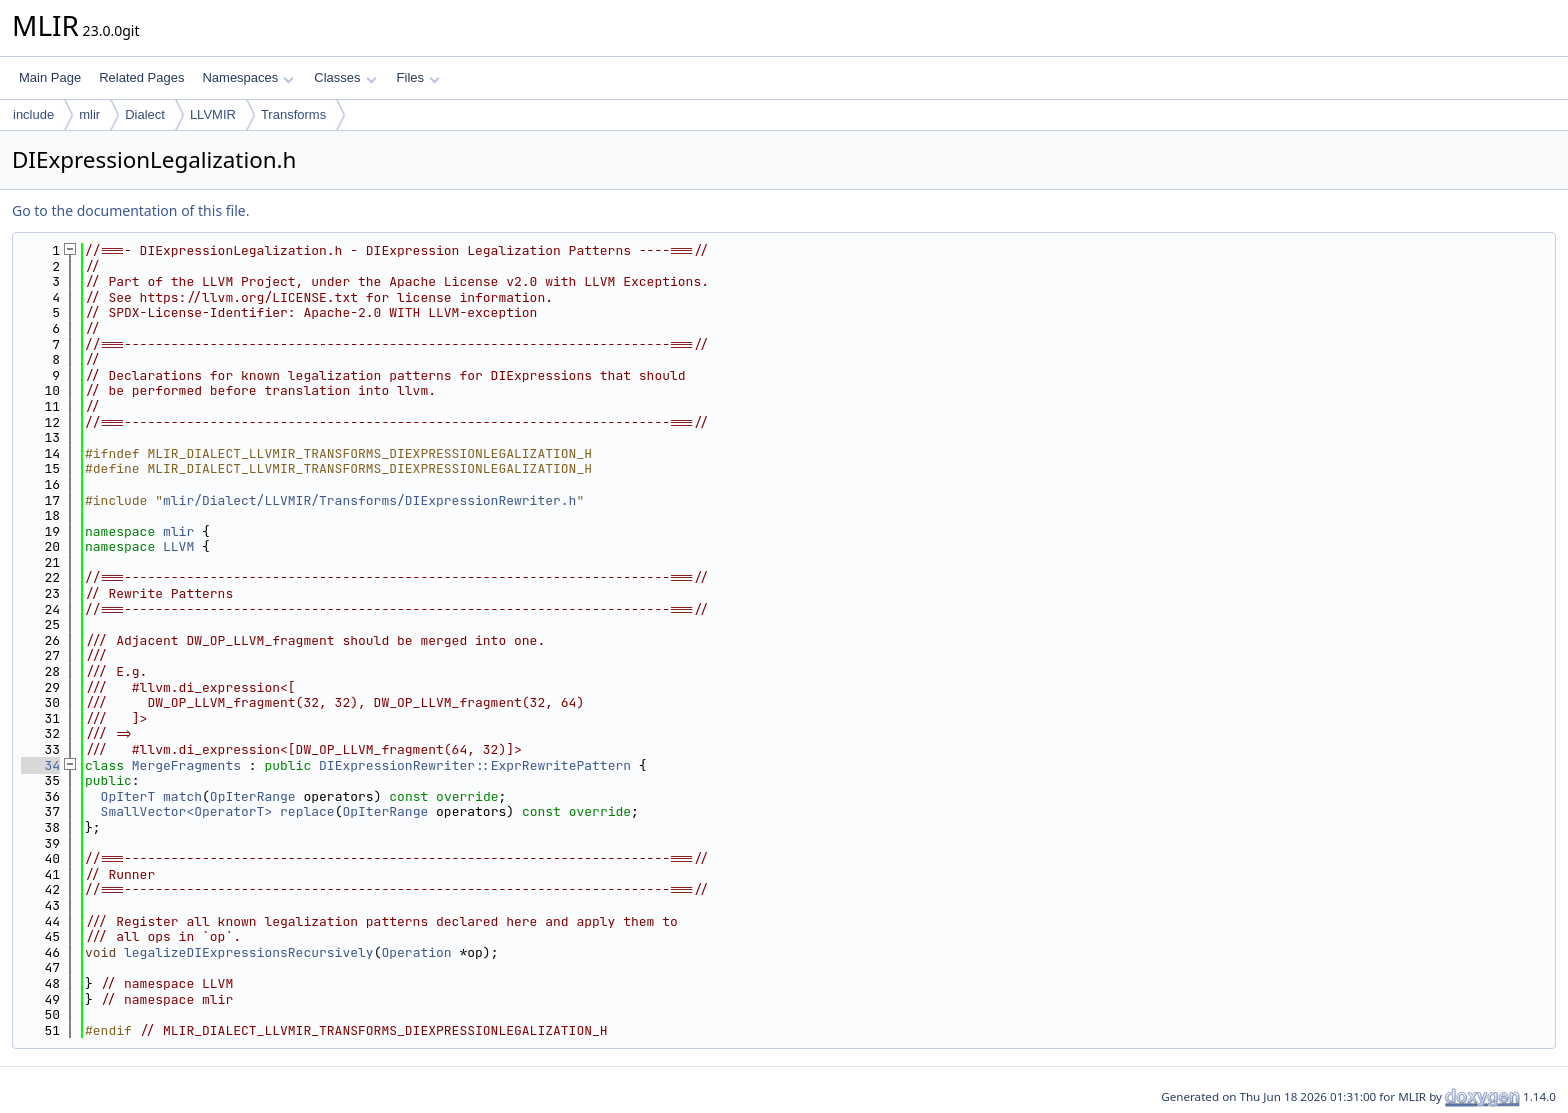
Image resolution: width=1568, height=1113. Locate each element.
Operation (416, 952)
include (33, 114)
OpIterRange (253, 796)
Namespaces (247, 77)
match (182, 796)
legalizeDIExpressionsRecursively (249, 952)
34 (40, 765)
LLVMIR (213, 114)
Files (418, 77)
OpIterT (128, 796)
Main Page (50, 77)
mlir (89, 114)
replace (307, 811)
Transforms (293, 114)
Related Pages (141, 77)
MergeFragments (186, 765)
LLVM (178, 546)
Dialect (145, 114)
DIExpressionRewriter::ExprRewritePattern (475, 765)
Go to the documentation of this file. (130, 210)
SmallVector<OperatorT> (187, 811)
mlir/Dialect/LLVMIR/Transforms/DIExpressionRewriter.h (369, 500)
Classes (345, 77)
